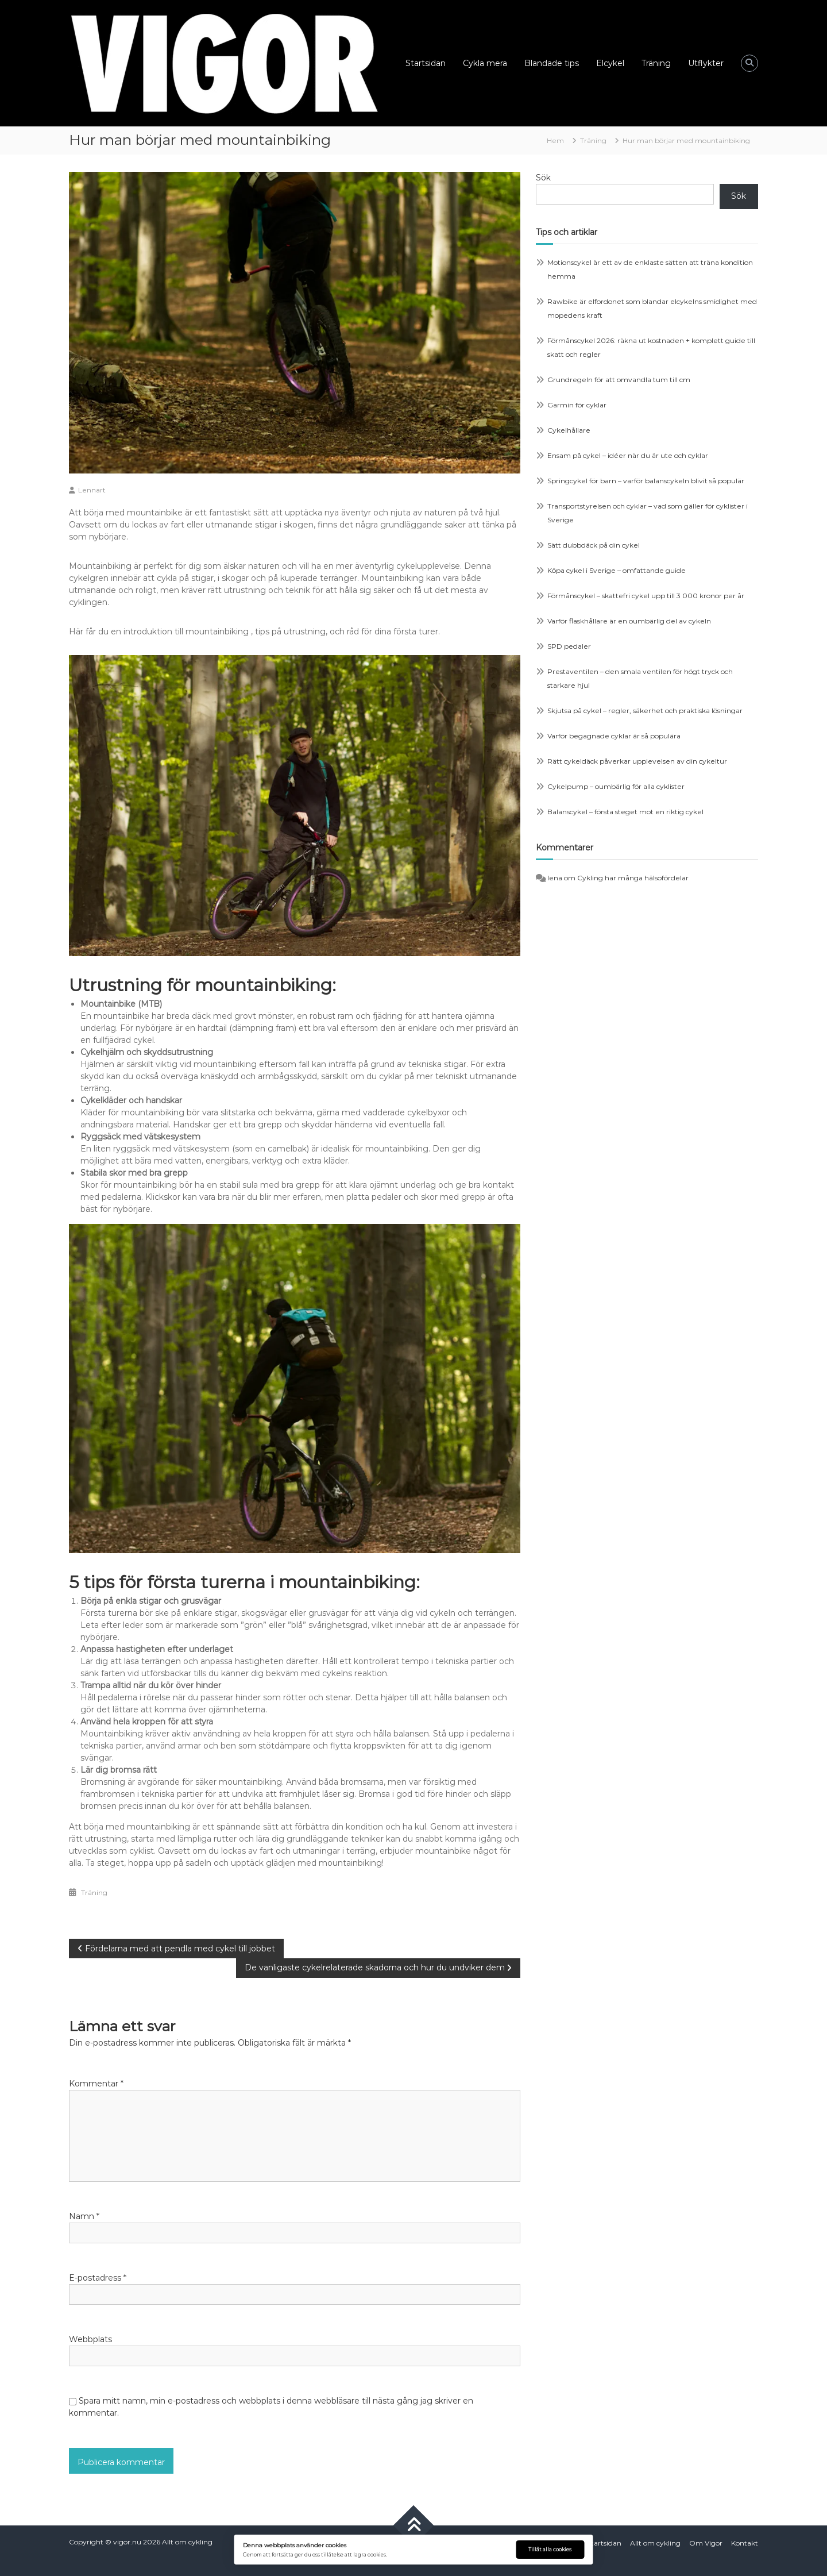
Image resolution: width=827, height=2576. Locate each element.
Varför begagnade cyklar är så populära (614, 735)
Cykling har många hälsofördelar (633, 877)
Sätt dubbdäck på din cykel (593, 545)
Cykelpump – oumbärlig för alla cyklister (616, 786)
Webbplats (90, 2339)
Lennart (92, 490)
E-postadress (97, 2278)
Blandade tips (551, 63)
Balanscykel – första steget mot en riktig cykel (625, 811)
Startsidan (425, 63)
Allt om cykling (187, 2542)
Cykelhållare (568, 430)
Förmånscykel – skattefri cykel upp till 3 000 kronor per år (645, 595)
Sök (543, 177)
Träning (656, 63)
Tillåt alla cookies (549, 2549)
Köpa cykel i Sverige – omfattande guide (616, 570)
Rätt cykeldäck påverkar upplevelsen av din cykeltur (637, 761)
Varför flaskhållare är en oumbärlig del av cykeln (629, 621)
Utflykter (706, 63)
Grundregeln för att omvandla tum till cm (618, 379)
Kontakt (744, 2543)
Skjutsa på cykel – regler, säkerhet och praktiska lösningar (645, 710)
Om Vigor (705, 2543)
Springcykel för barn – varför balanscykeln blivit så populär (645, 480)
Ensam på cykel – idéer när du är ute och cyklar (627, 455)
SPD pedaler (569, 646)
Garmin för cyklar (576, 405)
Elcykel (610, 63)
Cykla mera (485, 63)
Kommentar (96, 2083)
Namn (84, 2216)
